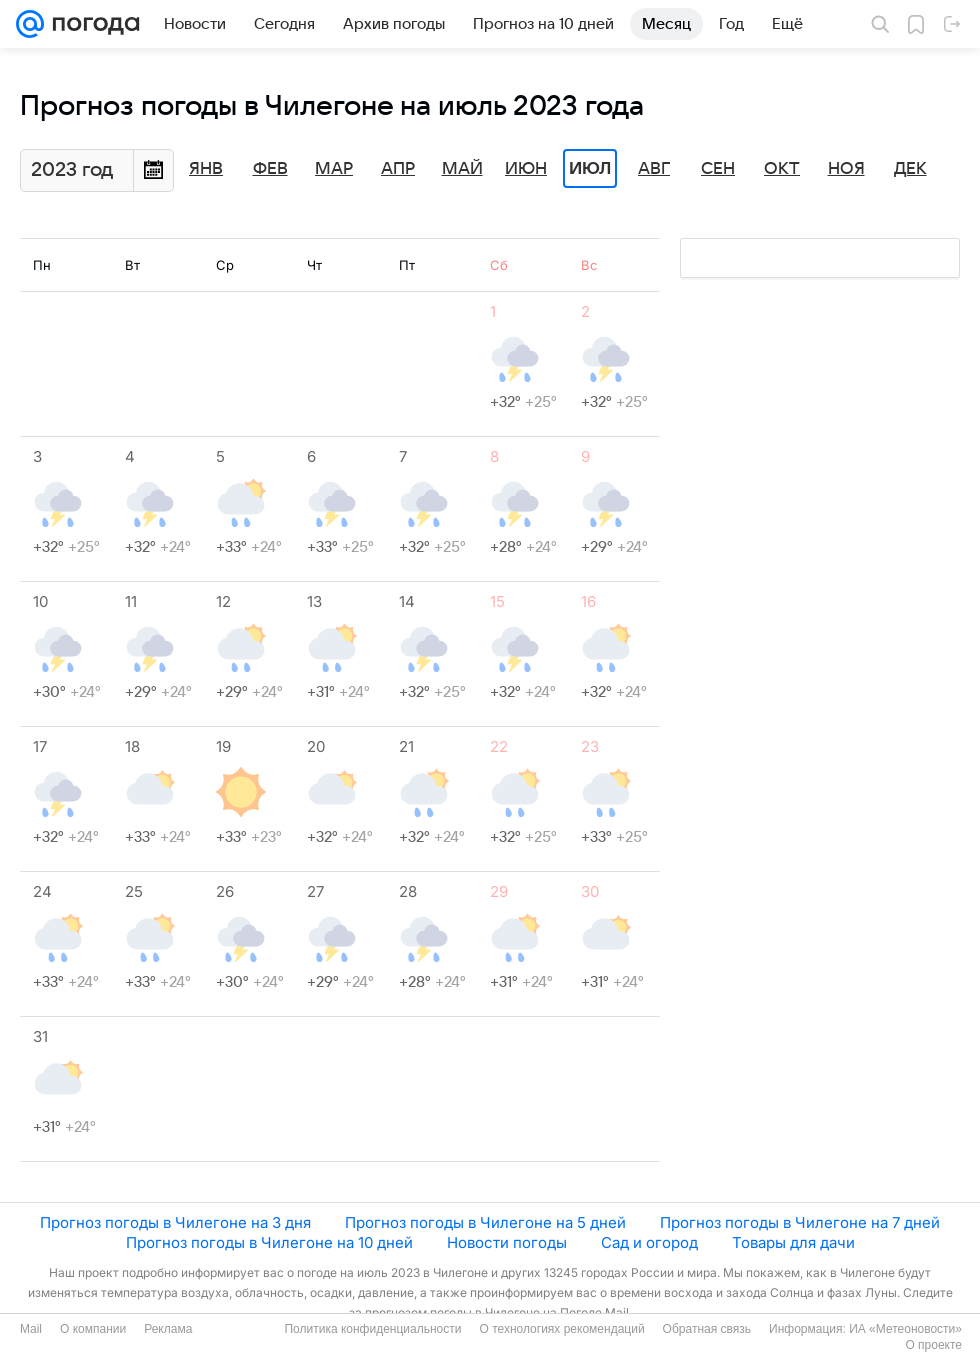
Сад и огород (649, 1242)
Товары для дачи (793, 1242)
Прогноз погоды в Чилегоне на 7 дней (800, 1222)
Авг (654, 169)
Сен (718, 169)
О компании (93, 1329)
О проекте (933, 1345)
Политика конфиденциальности (372, 1329)
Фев (270, 169)
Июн (526, 169)
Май (462, 169)
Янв (206, 169)
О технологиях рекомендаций (561, 1329)
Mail (31, 1329)
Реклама (168, 1329)
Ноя (846, 169)
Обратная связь (707, 1329)
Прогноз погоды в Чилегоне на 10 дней (269, 1242)
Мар (334, 169)
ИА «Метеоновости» (905, 1329)
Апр (398, 169)
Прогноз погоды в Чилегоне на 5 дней (485, 1222)
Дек (910, 169)
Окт (782, 169)
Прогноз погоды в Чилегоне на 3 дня (175, 1222)
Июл (590, 169)
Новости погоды (507, 1242)
